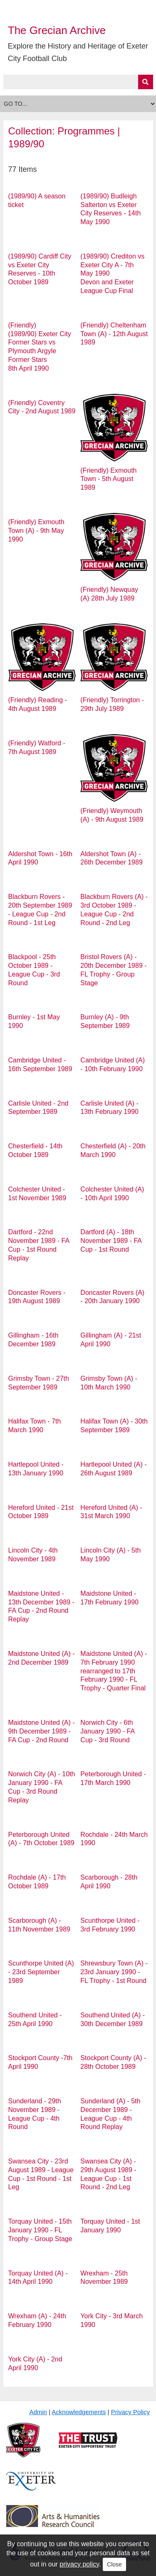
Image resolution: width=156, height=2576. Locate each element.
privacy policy (79, 2564)
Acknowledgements (79, 2411)
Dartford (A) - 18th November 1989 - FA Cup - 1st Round (110, 1240)
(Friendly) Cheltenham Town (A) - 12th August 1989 (114, 334)
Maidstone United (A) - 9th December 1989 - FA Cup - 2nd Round (41, 1731)
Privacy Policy (130, 2411)
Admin (38, 2411)
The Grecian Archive (57, 30)
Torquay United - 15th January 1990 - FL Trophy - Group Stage (40, 2230)
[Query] (78, 82)
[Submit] (145, 82)
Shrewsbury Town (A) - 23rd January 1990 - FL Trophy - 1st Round (114, 1972)
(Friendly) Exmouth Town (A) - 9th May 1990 (36, 530)
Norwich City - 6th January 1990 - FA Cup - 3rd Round (107, 1731)
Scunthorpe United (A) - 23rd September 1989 (41, 1972)
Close (114, 2564)
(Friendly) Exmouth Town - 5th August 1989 (108, 479)
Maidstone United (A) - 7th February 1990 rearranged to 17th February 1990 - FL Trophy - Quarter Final (113, 1671)
